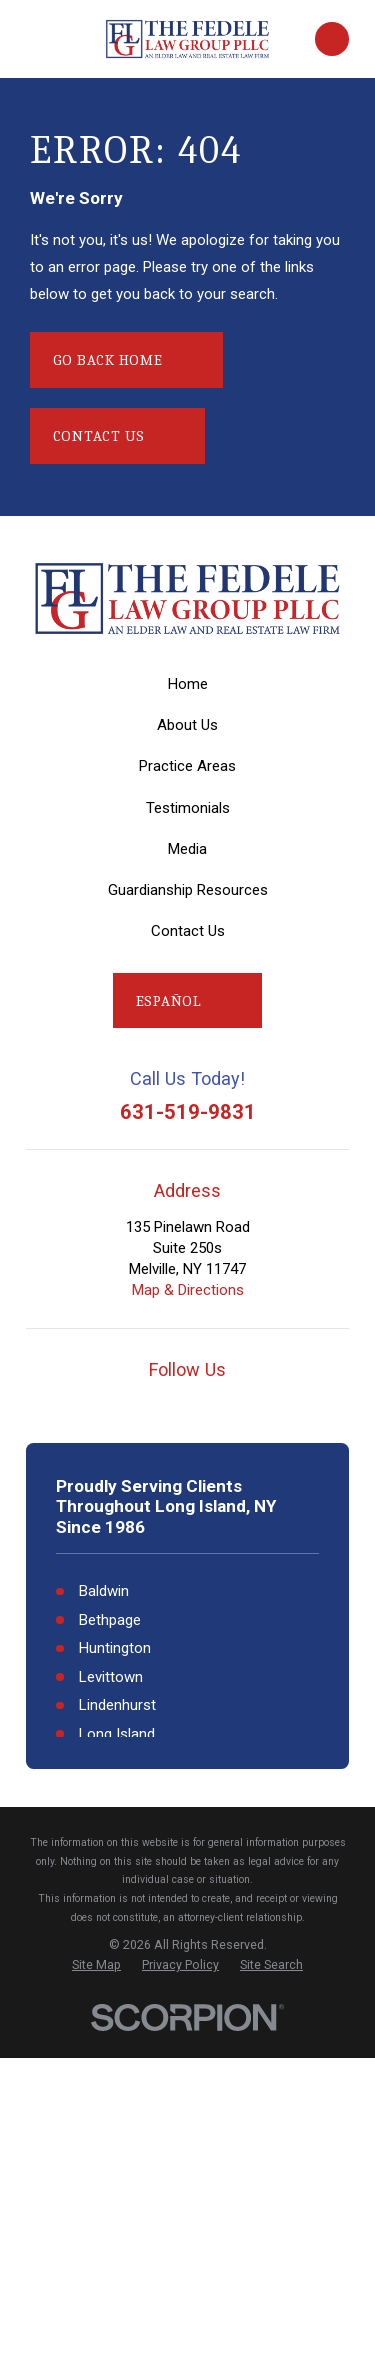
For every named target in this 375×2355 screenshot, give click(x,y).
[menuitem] (96, 1965)
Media (187, 849)
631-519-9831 (188, 1112)
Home (188, 684)
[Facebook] (187, 1405)
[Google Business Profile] (105, 1405)
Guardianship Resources (188, 890)
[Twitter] (228, 1405)
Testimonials (188, 808)
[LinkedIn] (269, 1405)
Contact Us (188, 931)
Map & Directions (188, 1290)
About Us (187, 725)
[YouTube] (146, 1405)
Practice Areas (187, 766)
